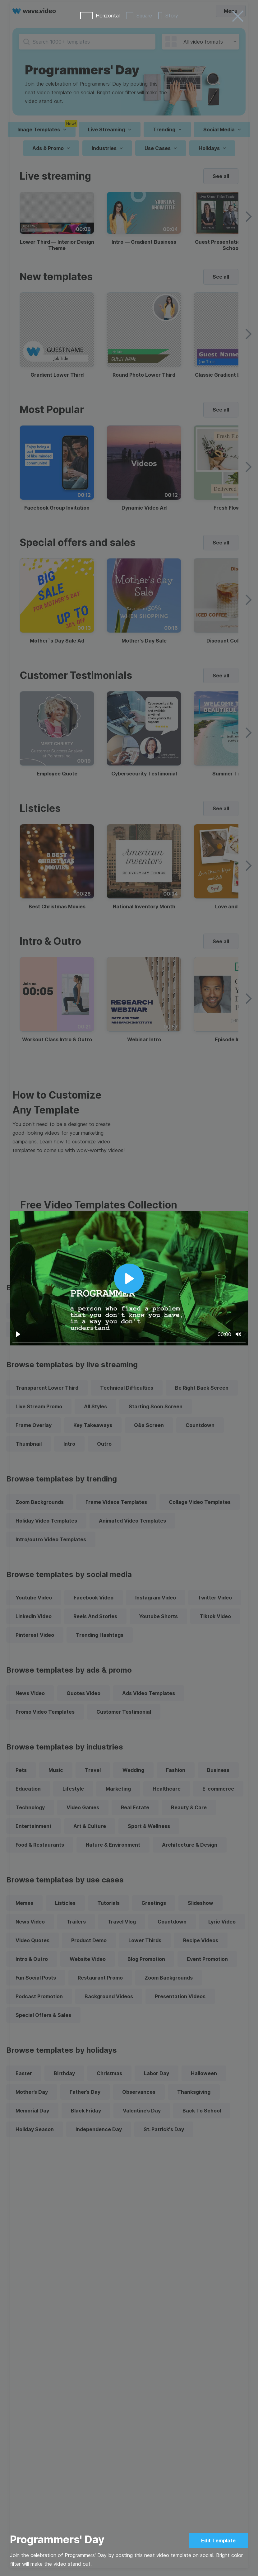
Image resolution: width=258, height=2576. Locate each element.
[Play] (18, 1334)
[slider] (129, 1342)
